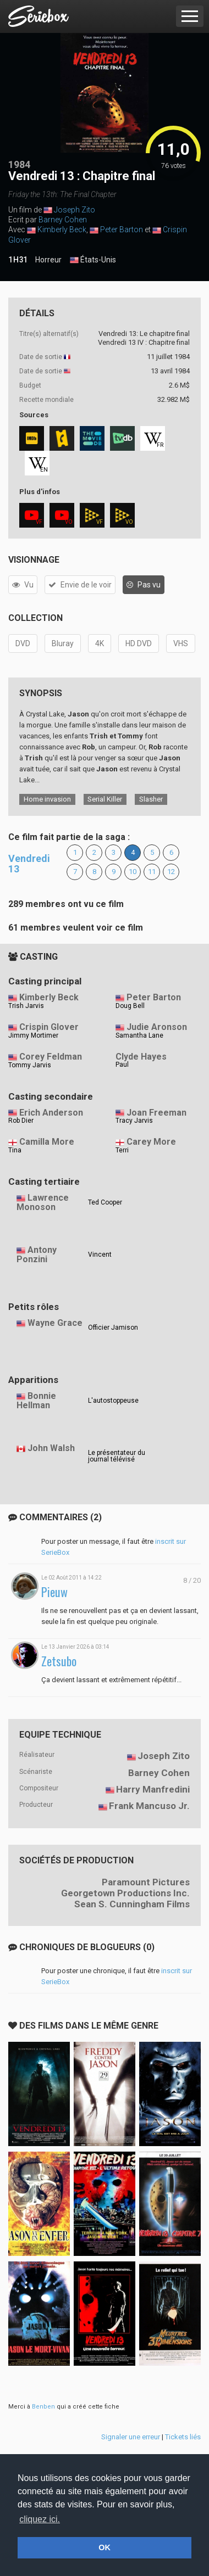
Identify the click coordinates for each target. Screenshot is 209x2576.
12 (171, 871)
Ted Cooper (105, 1202)
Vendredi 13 (29, 864)
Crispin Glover (49, 1027)
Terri (122, 1150)
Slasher (151, 799)
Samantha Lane (139, 1035)
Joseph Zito (74, 209)
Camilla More (46, 1141)
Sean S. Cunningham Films (132, 1904)
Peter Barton (121, 229)
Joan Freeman (156, 1112)
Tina (14, 1150)
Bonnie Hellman (36, 1400)
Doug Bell (130, 1006)
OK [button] (104, 2547)
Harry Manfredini (153, 1789)
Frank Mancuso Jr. (149, 1805)
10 (132, 871)
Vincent (100, 1254)
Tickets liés (183, 2437)
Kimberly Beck (61, 229)
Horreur (48, 259)
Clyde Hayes (141, 1056)
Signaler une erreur (130, 2437)
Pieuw (54, 1591)
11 (152, 871)
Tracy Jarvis (134, 1120)
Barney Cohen (62, 219)
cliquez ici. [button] (39, 2519)
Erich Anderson (51, 1112)
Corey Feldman (50, 1056)
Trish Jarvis (26, 1006)
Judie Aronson (157, 1027)
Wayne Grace (55, 1323)
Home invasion (47, 799)
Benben (43, 2406)
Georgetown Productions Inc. (125, 1893)
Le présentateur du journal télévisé (116, 1456)
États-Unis (93, 260)
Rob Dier (21, 1120)
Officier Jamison (113, 1327)
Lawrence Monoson (42, 1202)
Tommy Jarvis (29, 1065)
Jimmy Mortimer (33, 1035)
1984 (19, 164)
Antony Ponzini (36, 1254)
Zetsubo (58, 1661)
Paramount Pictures (146, 1882)
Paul (122, 1064)
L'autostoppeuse (113, 1400)
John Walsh (51, 1448)
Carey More (151, 1141)
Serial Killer (104, 799)
